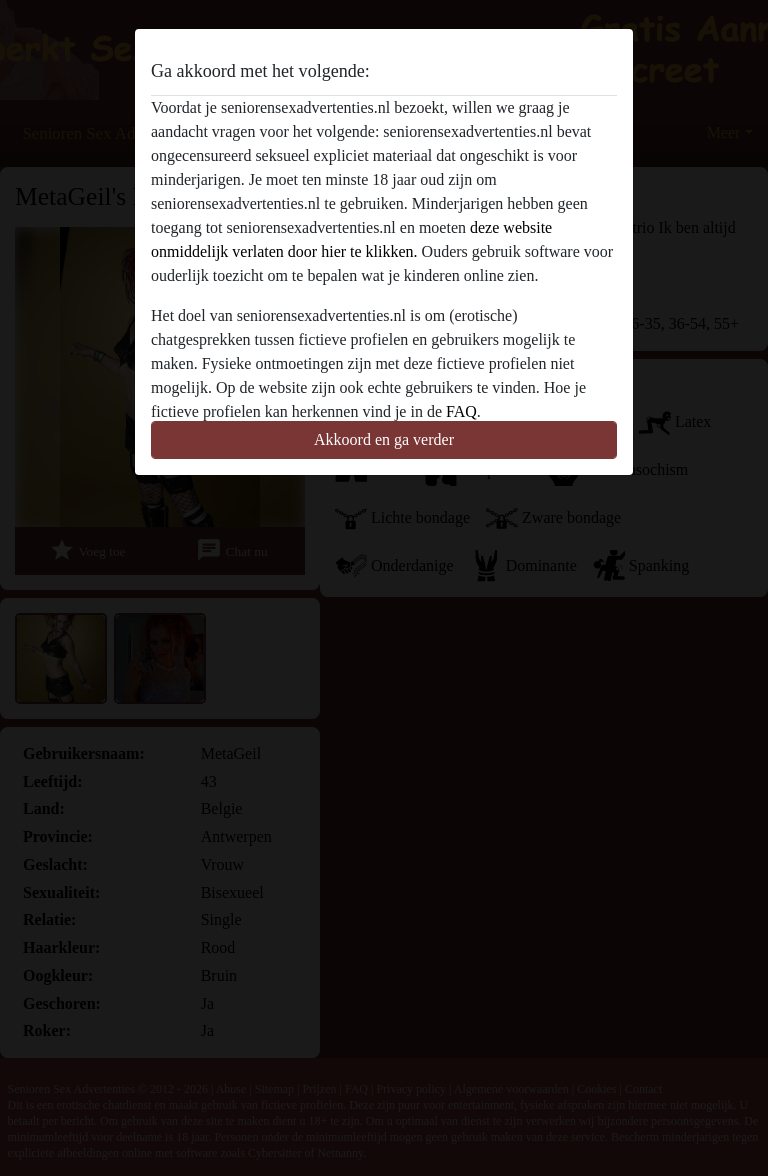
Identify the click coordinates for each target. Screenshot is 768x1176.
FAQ (461, 411)
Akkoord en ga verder (384, 439)
